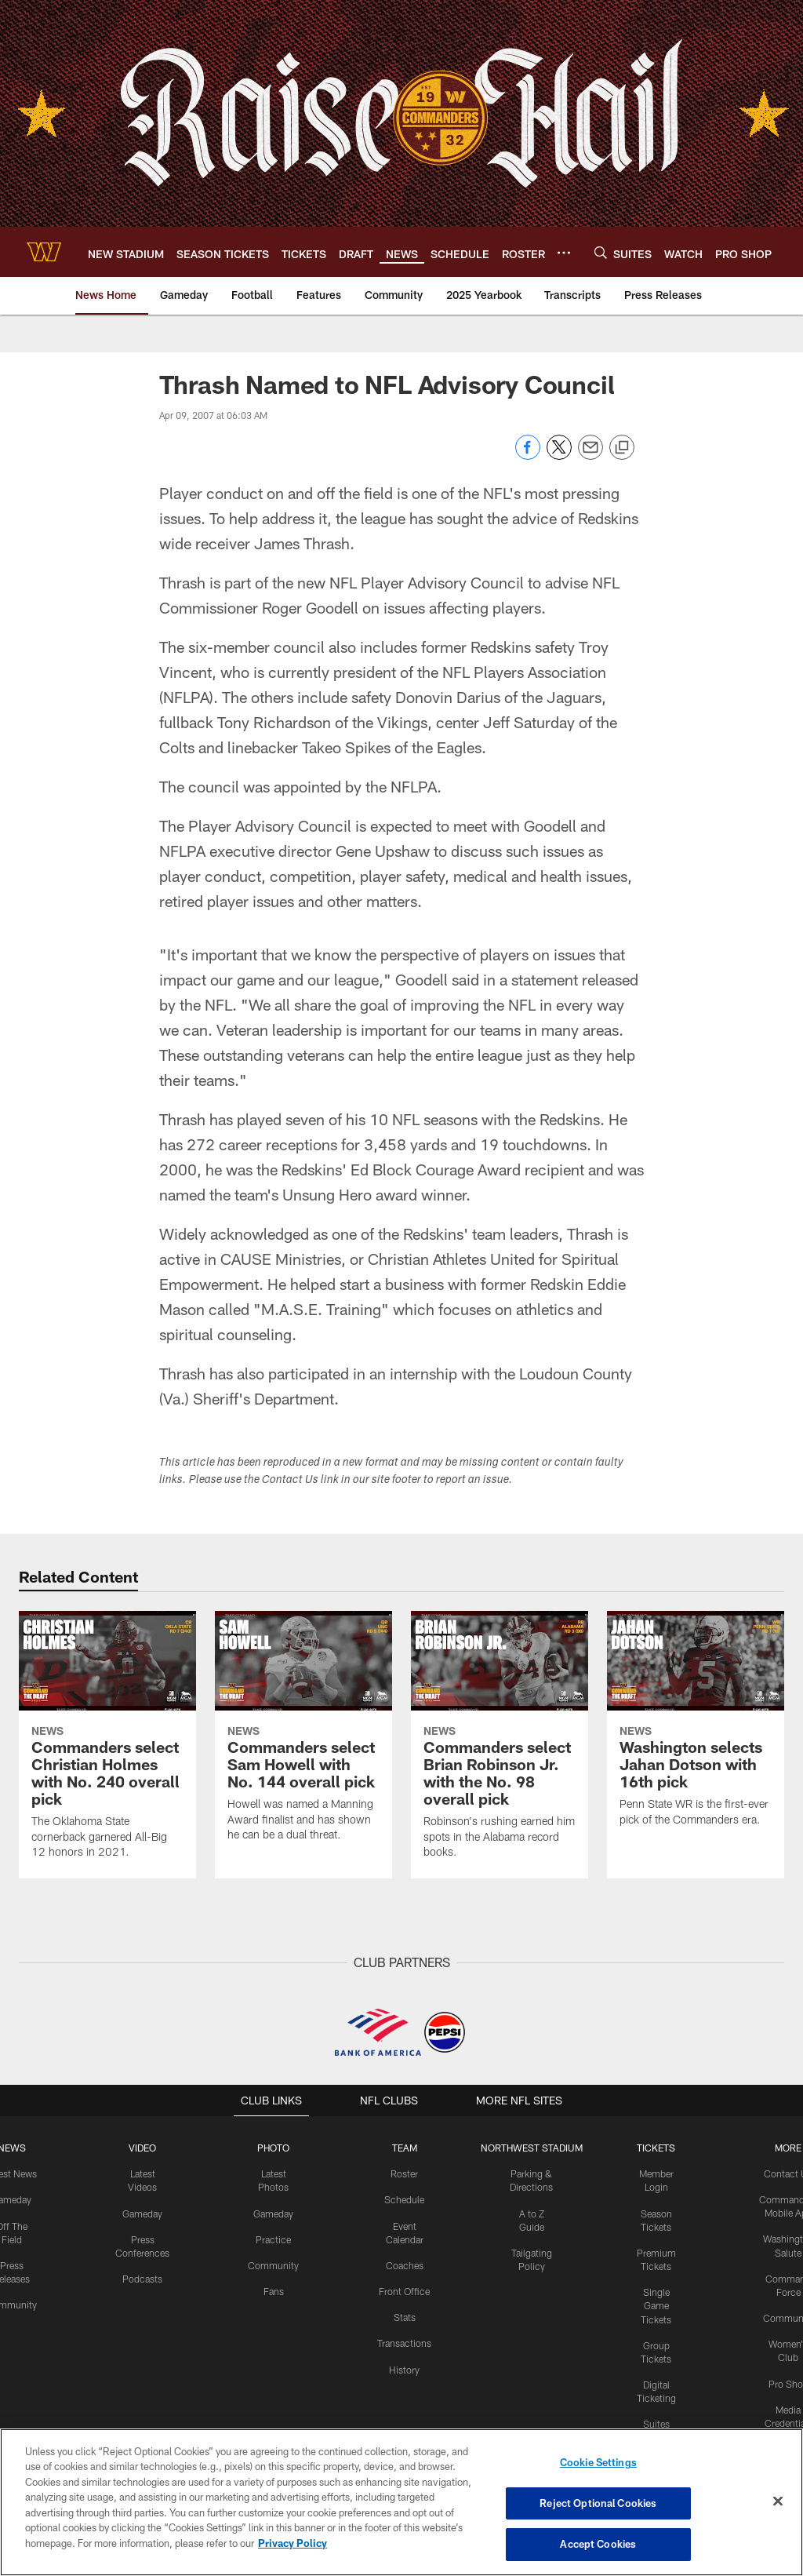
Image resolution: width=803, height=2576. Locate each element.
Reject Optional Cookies (598, 2503)
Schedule (404, 2199)
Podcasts (143, 2277)
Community (274, 2263)
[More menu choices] (564, 252)
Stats (405, 2315)
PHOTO (274, 2147)
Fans (274, 2289)
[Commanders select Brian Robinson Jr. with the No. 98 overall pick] (499, 1745)
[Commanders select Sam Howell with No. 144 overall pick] (303, 1736)
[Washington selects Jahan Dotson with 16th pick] (695, 1728)
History (405, 2366)
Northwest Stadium (530, 2147)
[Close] (778, 2501)
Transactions (404, 2340)
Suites (654, 2419)
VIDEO (143, 2147)
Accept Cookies (598, 2543)
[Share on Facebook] (527, 455)
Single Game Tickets (655, 2304)
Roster (404, 2173)
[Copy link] (621, 448)
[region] (401, 2502)
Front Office (404, 2289)
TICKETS (655, 2147)
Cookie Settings (598, 2463)
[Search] (600, 252)
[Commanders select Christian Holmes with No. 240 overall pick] (107, 1745)
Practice (274, 2237)
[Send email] (590, 455)
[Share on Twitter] (559, 455)
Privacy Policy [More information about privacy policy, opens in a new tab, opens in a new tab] (292, 2543)
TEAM (404, 2147)
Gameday (143, 2211)
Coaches (404, 2263)
